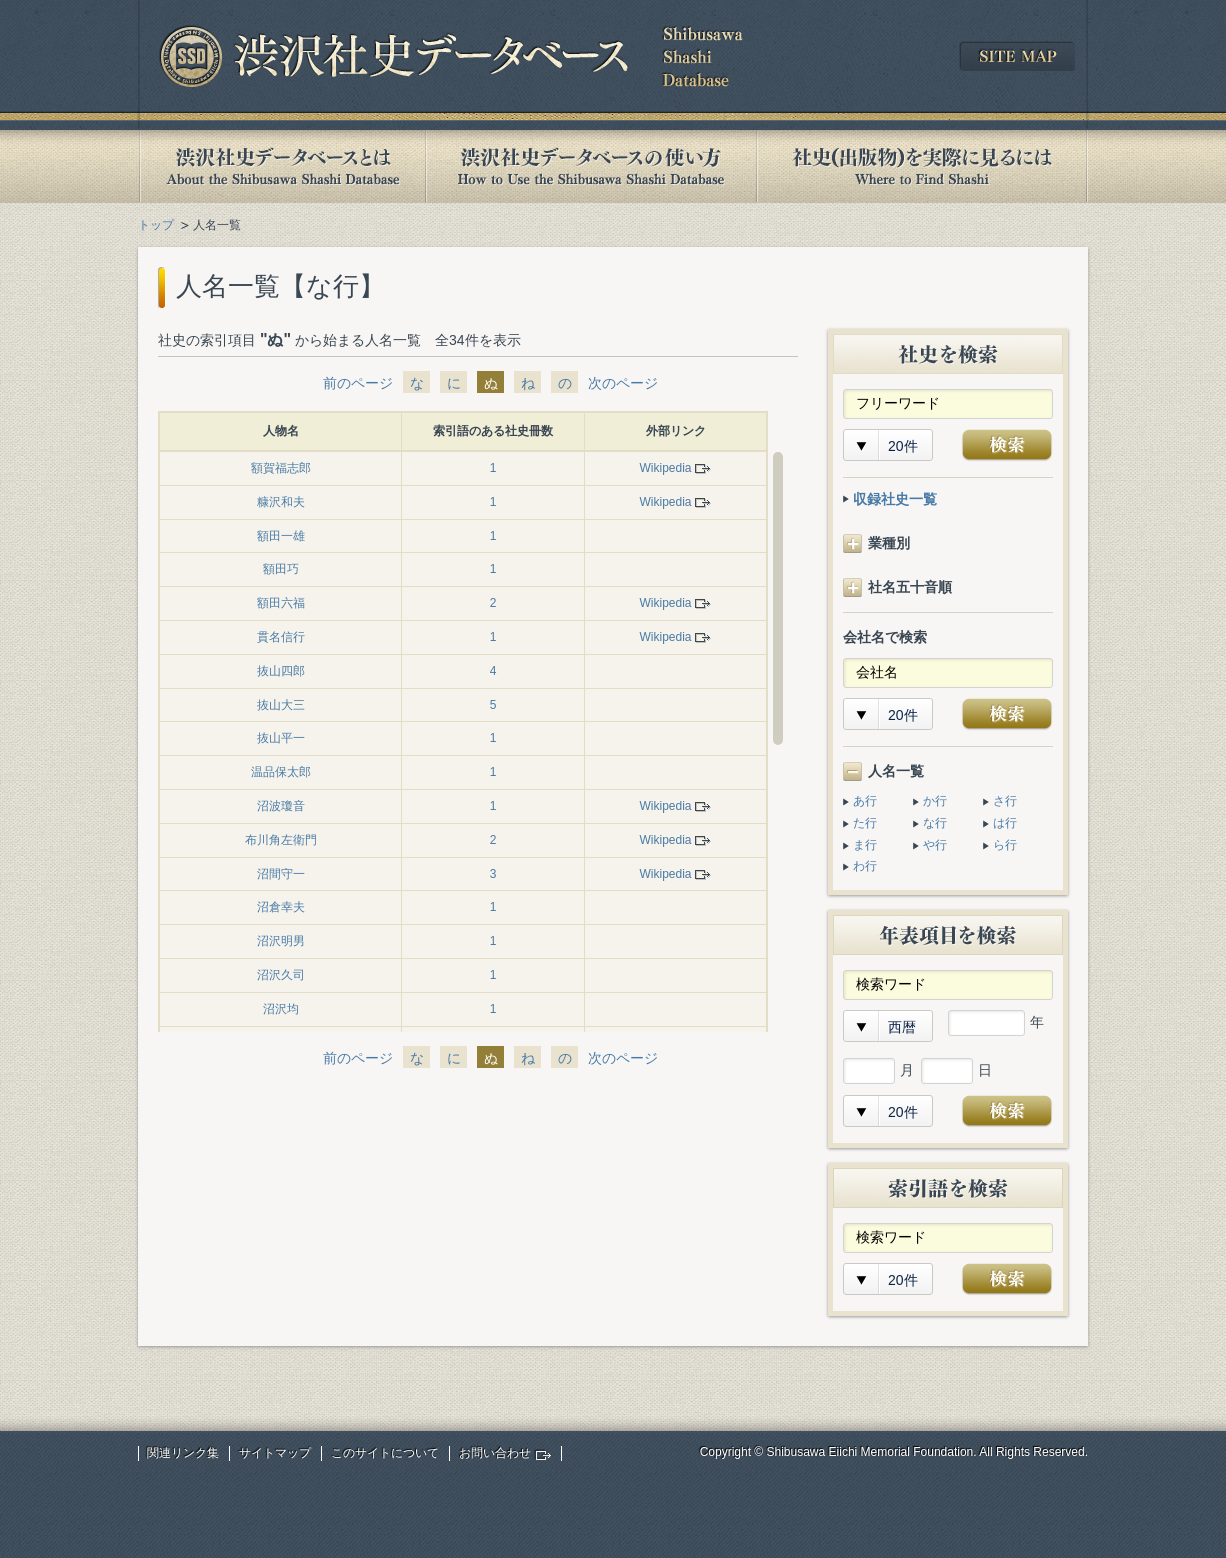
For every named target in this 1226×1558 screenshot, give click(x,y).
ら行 (1005, 845)
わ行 (865, 866)
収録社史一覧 (895, 499)
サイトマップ (275, 1453)
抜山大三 (281, 705)
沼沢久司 (281, 975)
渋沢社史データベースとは (281, 166)
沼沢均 (281, 1009)
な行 (935, 823)
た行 (865, 823)
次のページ (623, 383)
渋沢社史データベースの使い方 (591, 166)
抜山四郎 (281, 671)
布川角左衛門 (281, 840)
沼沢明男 (281, 941)
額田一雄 (281, 536)
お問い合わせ (495, 1453)
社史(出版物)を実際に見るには (922, 166)
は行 (1005, 823)
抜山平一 (281, 738)
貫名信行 (281, 637)
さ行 (1005, 801)
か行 (935, 801)
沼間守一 (281, 874)
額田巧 (281, 569)
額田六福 (281, 603)
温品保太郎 (281, 772)
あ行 (865, 801)
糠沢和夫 (281, 502)
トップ (156, 225)
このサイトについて (385, 1453)
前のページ (358, 383)
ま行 (865, 845)
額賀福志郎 (281, 468)
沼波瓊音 (281, 806)
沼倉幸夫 (281, 907)
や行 (935, 845)
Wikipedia (665, 468)
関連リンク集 (183, 1453)
